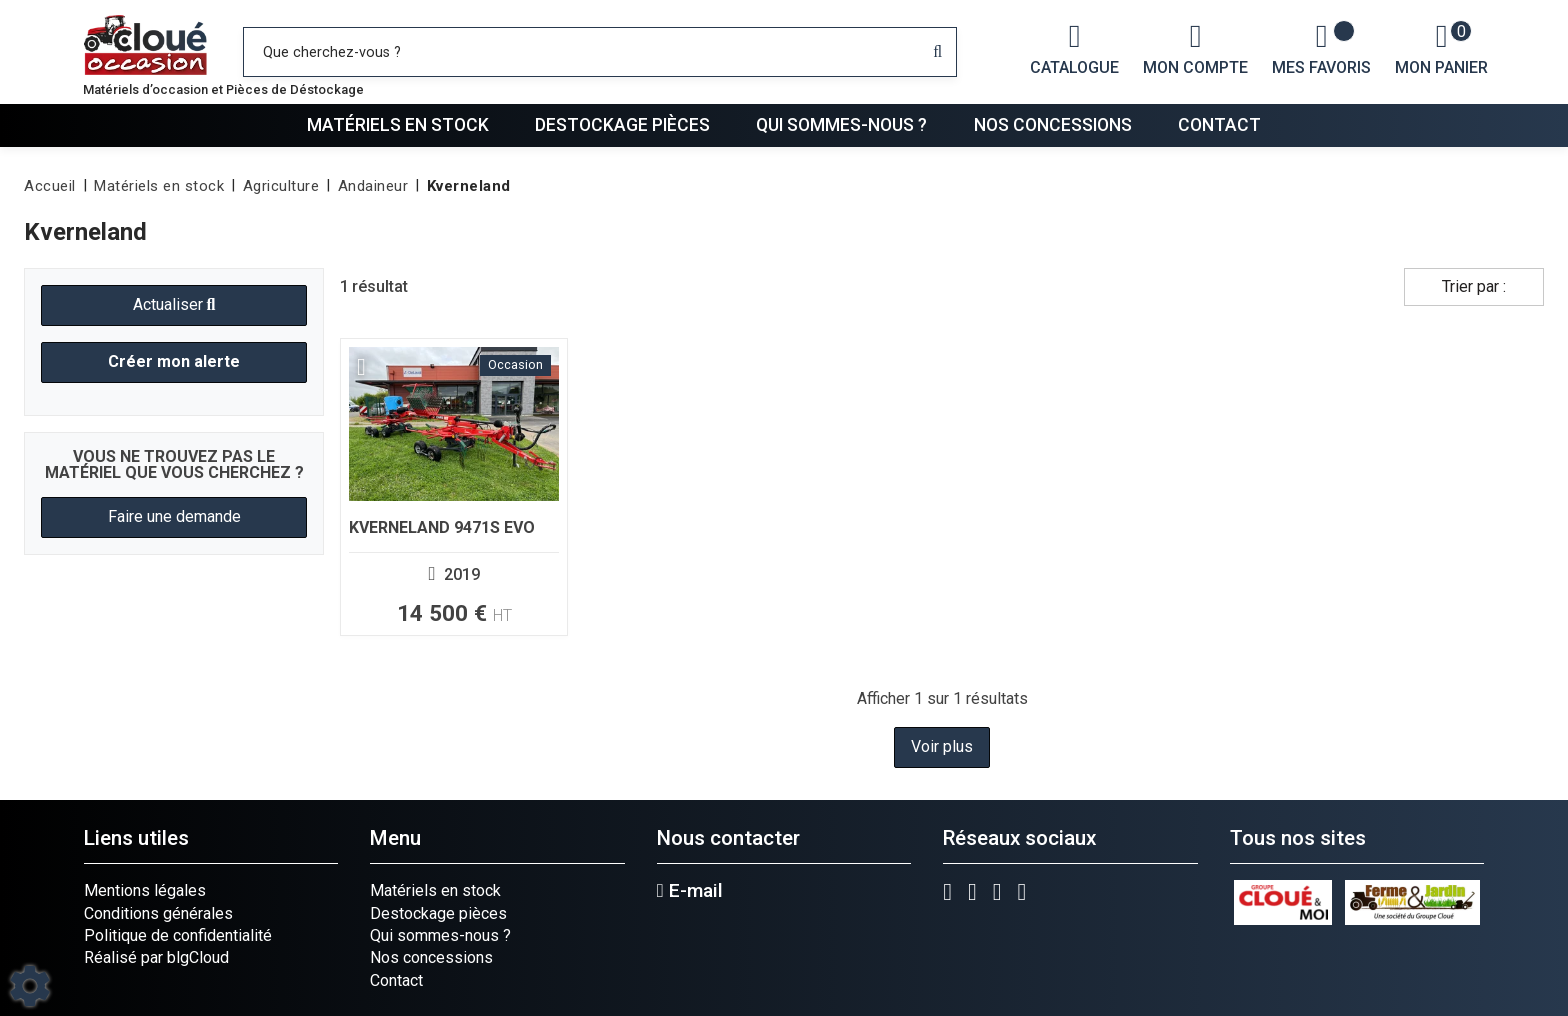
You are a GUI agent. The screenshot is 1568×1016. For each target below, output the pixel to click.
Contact (1219, 125)
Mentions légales (145, 890)
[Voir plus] (454, 487)
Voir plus (942, 746)
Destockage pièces (622, 125)
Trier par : (1474, 286)
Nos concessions (1053, 125)
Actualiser (174, 304)
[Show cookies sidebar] (30, 986)
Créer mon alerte (174, 361)
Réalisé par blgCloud (156, 957)
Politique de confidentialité (178, 935)
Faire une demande (174, 516)
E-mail (690, 891)
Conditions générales (158, 913)
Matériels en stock (398, 125)
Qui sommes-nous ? (841, 125)
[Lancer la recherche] (937, 52)
